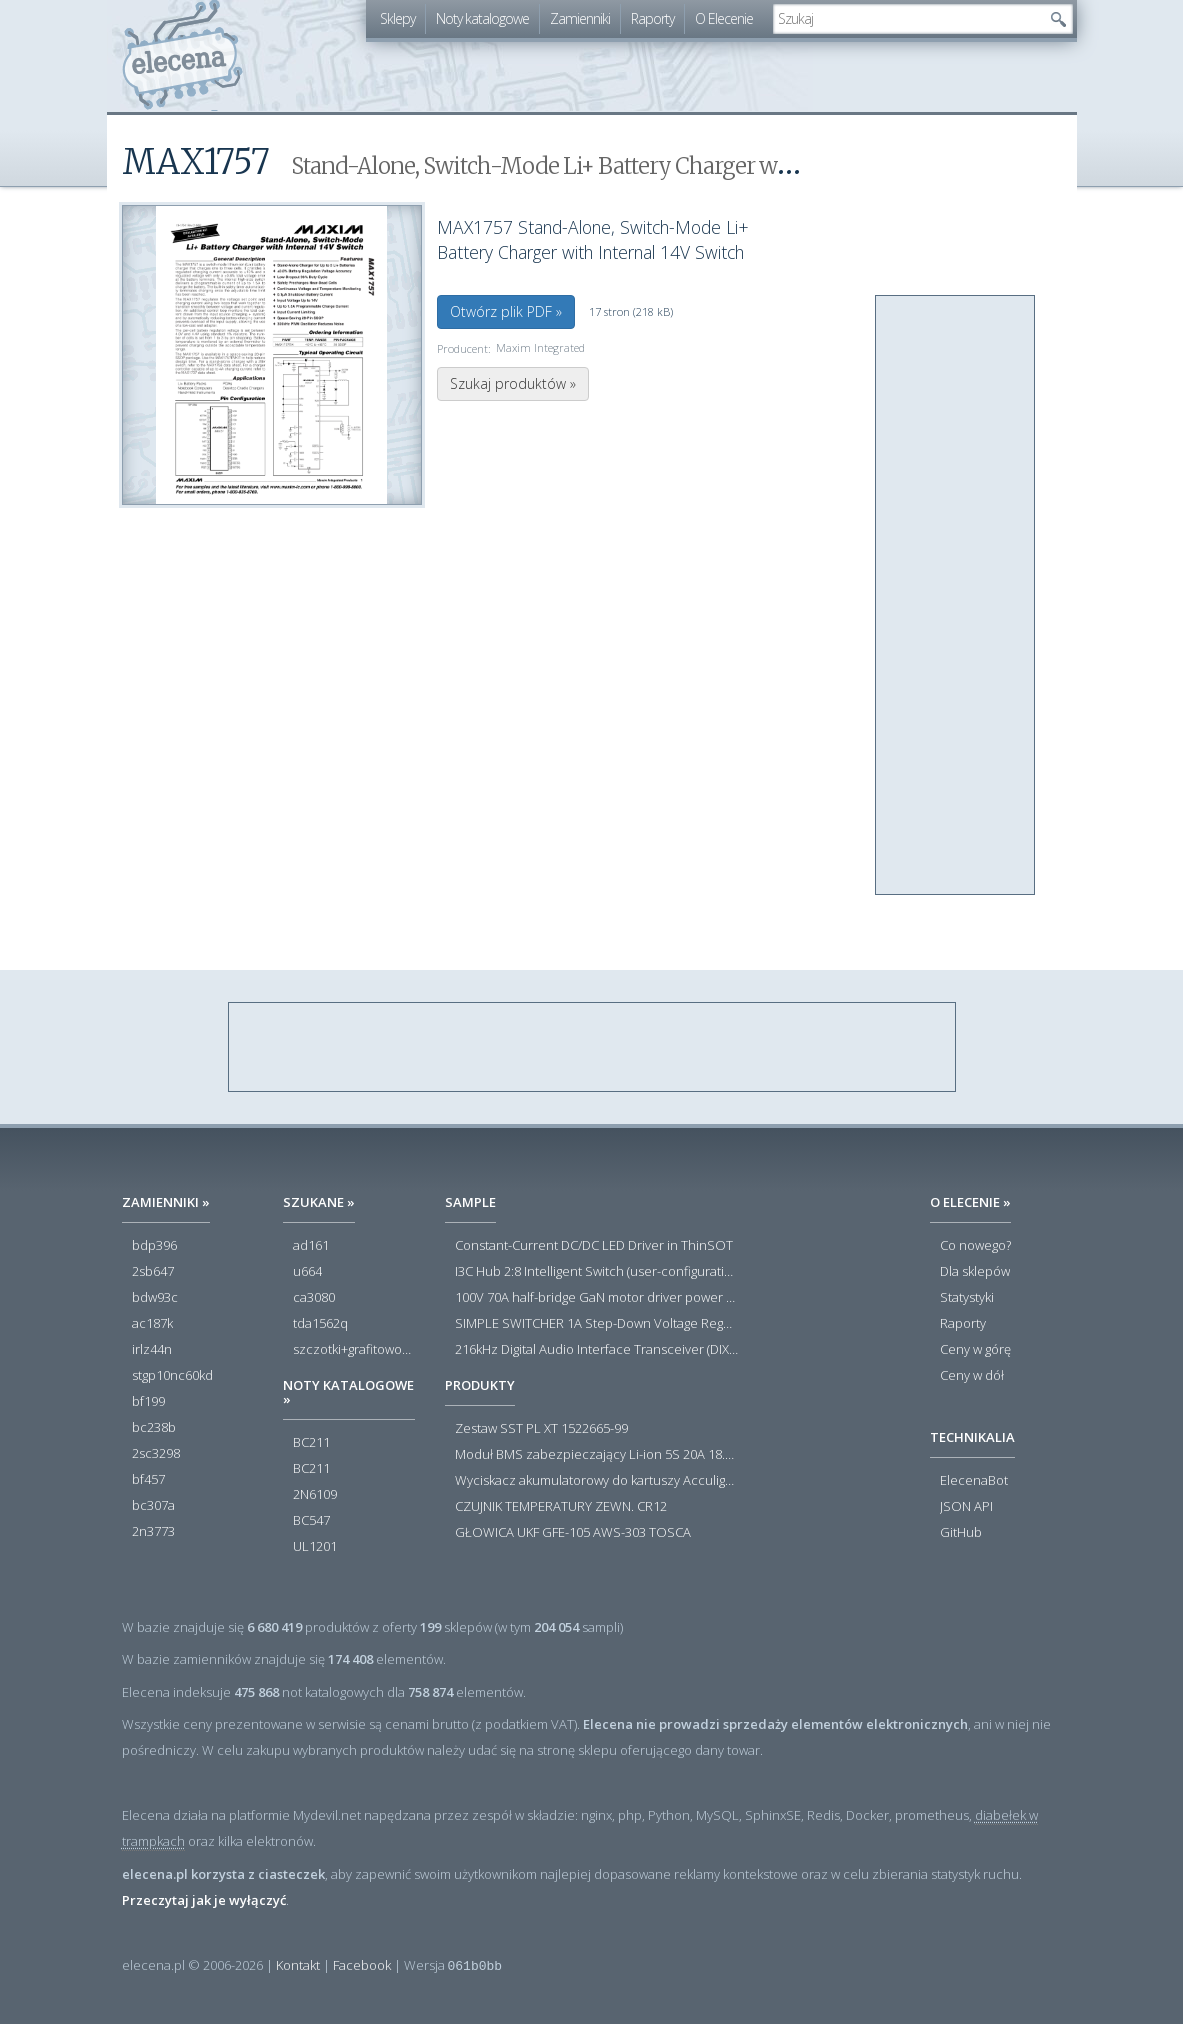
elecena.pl (182, 55)
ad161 (311, 1246)
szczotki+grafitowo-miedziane (354, 1350)
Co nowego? (975, 1246)
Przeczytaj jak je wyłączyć (204, 1900)
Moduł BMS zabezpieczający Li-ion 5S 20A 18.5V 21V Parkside (596, 1455)
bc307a (153, 1506)
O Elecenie (724, 18)
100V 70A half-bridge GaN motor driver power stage (596, 1298)
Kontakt (298, 1965)
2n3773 (153, 1532)
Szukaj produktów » (513, 383)
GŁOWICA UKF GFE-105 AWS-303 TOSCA (573, 1533)
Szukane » (319, 1202)
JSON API (966, 1507)
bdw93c (155, 1298)
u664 (307, 1272)
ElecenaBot (974, 1481)
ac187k (152, 1324)
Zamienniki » (166, 1202)
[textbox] (908, 19)
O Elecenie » (970, 1202)
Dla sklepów (975, 1272)
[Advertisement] (956, 596)
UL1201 (315, 1547)
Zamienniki (580, 18)
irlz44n (152, 1350)
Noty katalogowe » (348, 1392)
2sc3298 (156, 1454)
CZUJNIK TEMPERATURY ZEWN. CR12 (561, 1507)
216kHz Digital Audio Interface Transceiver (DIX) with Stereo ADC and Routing (596, 1350)
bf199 (148, 1402)
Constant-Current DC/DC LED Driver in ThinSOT (594, 1246)
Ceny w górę (975, 1350)
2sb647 (153, 1272)
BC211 (311, 1443)
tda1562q (320, 1324)
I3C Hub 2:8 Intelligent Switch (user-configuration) (596, 1272)
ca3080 (314, 1298)
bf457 (148, 1480)
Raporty (652, 18)
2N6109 (315, 1495)
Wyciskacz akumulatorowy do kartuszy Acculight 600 (596, 1481)
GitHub (961, 1533)
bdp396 (154, 1246)
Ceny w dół (972, 1376)
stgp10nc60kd (172, 1376)
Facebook (362, 1965)
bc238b (154, 1428)
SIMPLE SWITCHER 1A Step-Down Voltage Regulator (596, 1324)
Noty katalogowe (482, 18)
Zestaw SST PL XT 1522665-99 (541, 1429)
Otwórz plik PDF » (506, 311)
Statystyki (967, 1298)
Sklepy (397, 18)
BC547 (311, 1521)
